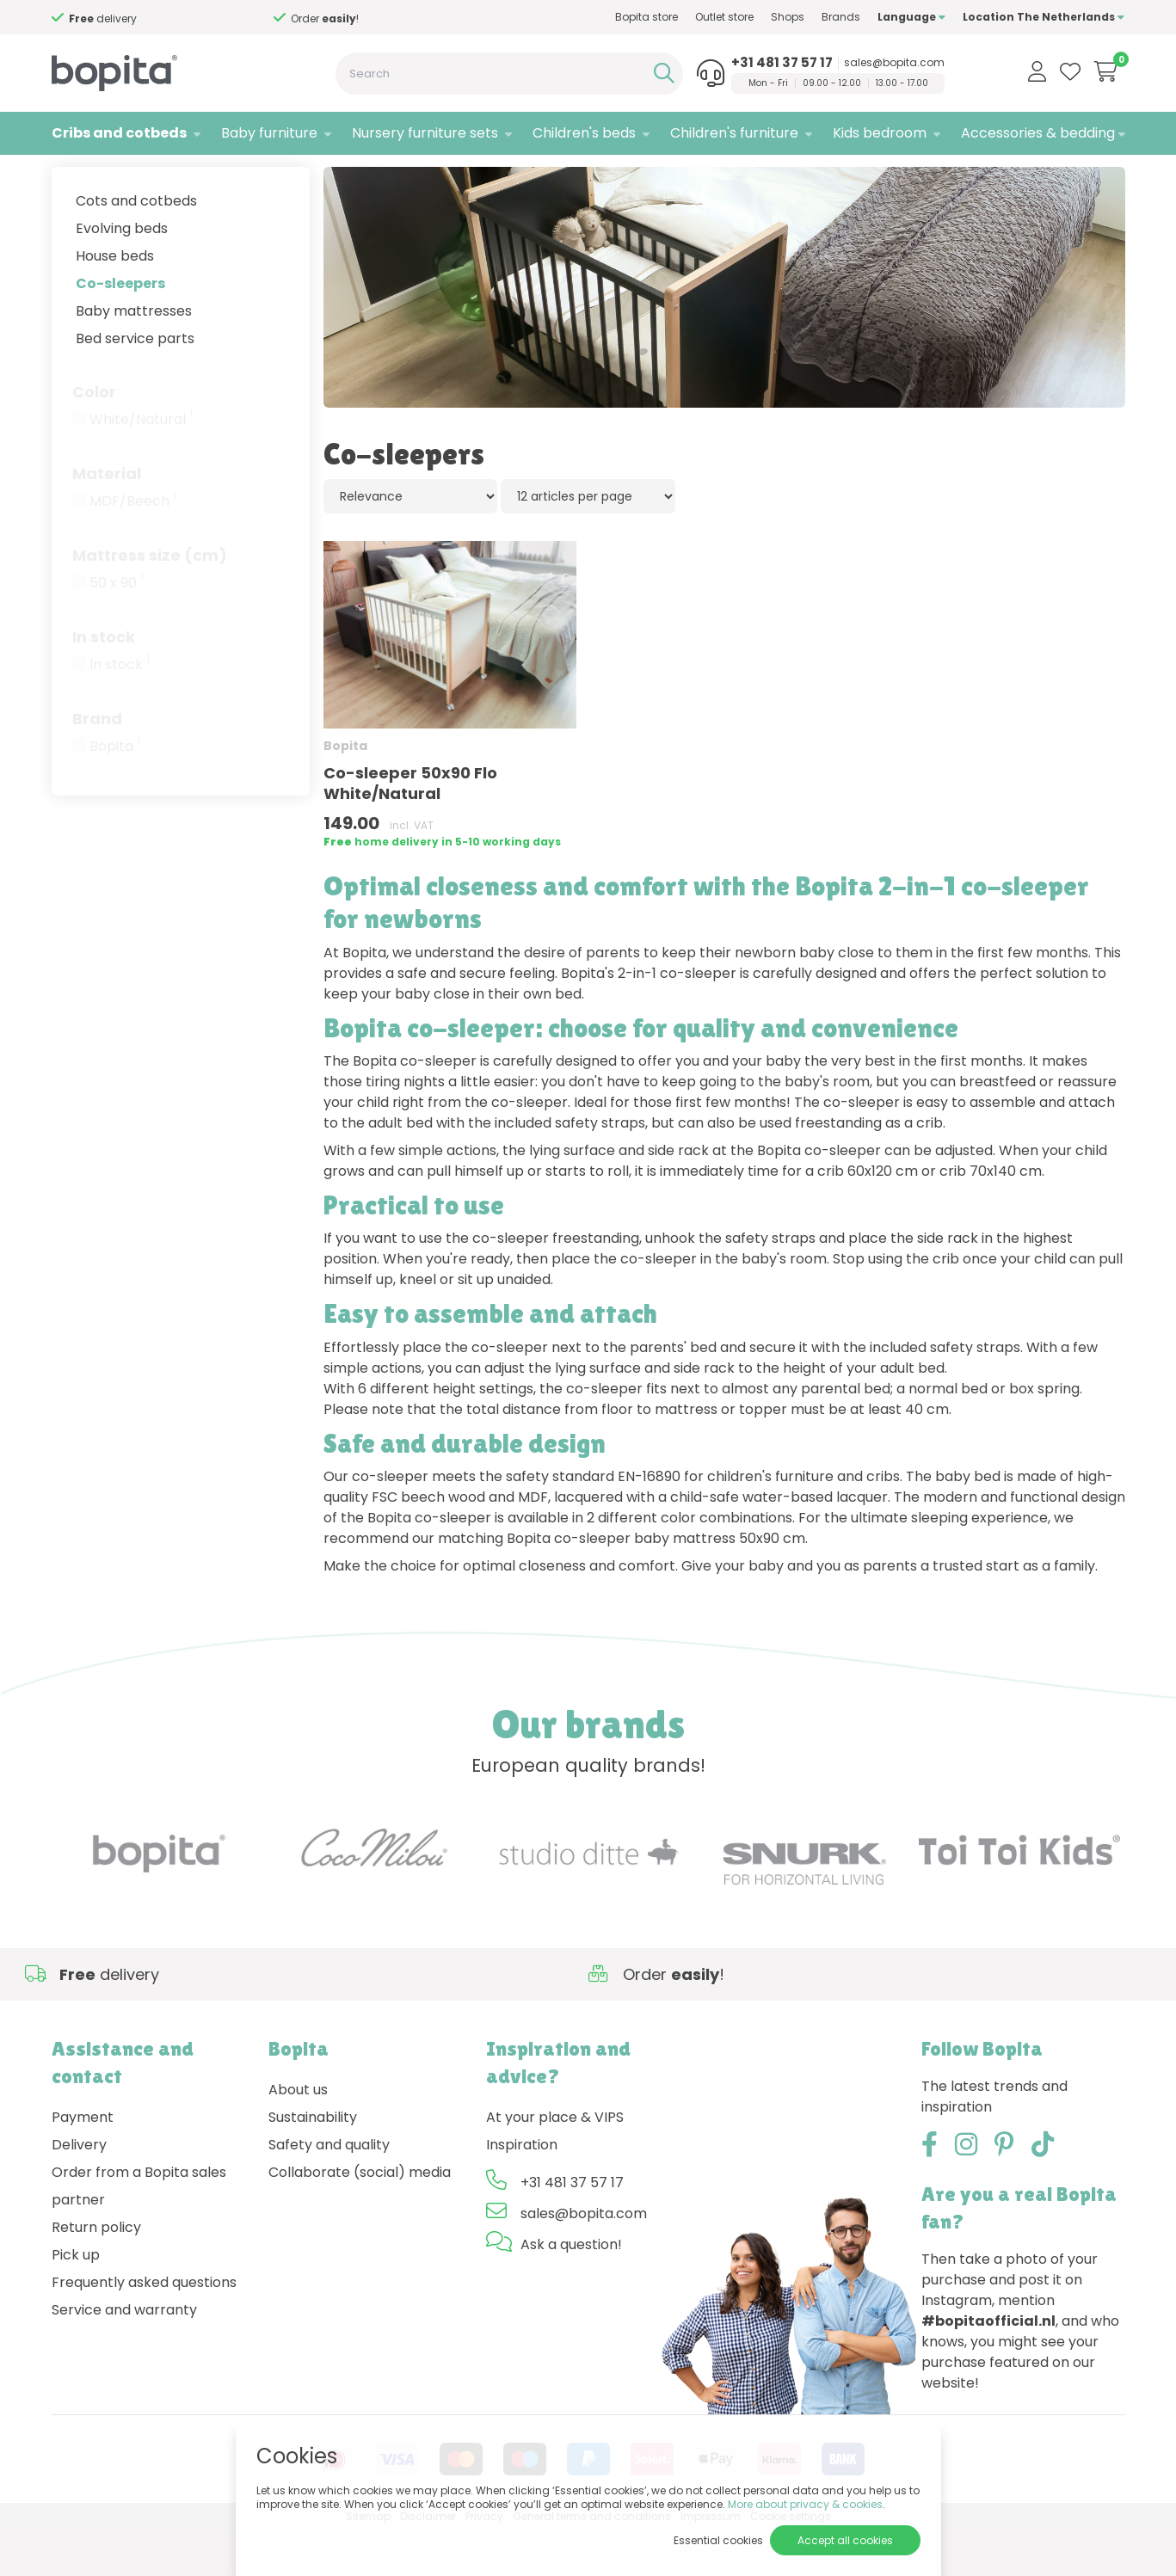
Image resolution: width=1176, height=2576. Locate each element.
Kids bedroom (880, 133)
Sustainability (312, 2163)
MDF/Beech (132, 547)
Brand (97, 764)
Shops (787, 16)
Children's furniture (734, 133)
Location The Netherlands (1043, 16)
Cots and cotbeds (136, 246)
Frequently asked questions (144, 2328)
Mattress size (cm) (149, 601)
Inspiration (521, 2190)
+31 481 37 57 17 (782, 63)
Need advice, (142, 18)
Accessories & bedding (1038, 133)
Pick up (76, 2300)
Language (911, 16)
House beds (115, 301)
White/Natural (141, 465)
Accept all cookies (845, 2540)
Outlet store (724, 16)
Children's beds (584, 133)
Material (106, 519)
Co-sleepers (120, 329)
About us (298, 2135)
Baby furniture (269, 133)
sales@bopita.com (894, 63)
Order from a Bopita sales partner (139, 2231)
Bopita (114, 792)
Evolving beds (122, 274)
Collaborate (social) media (359, 2218)
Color (94, 437)
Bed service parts (135, 384)
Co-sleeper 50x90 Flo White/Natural (410, 829)
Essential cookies (718, 2540)
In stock (103, 682)
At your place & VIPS (555, 2163)
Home (69, 176)
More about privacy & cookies (805, 2504)
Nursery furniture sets (425, 133)
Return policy (96, 2273)
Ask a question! (571, 2290)
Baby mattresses (134, 356)
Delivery (79, 2190)
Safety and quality (329, 2190)
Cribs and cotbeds (119, 133)
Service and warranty (124, 2355)
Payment (83, 2163)
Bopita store (646, 16)
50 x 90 (116, 628)
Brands (841, 16)
